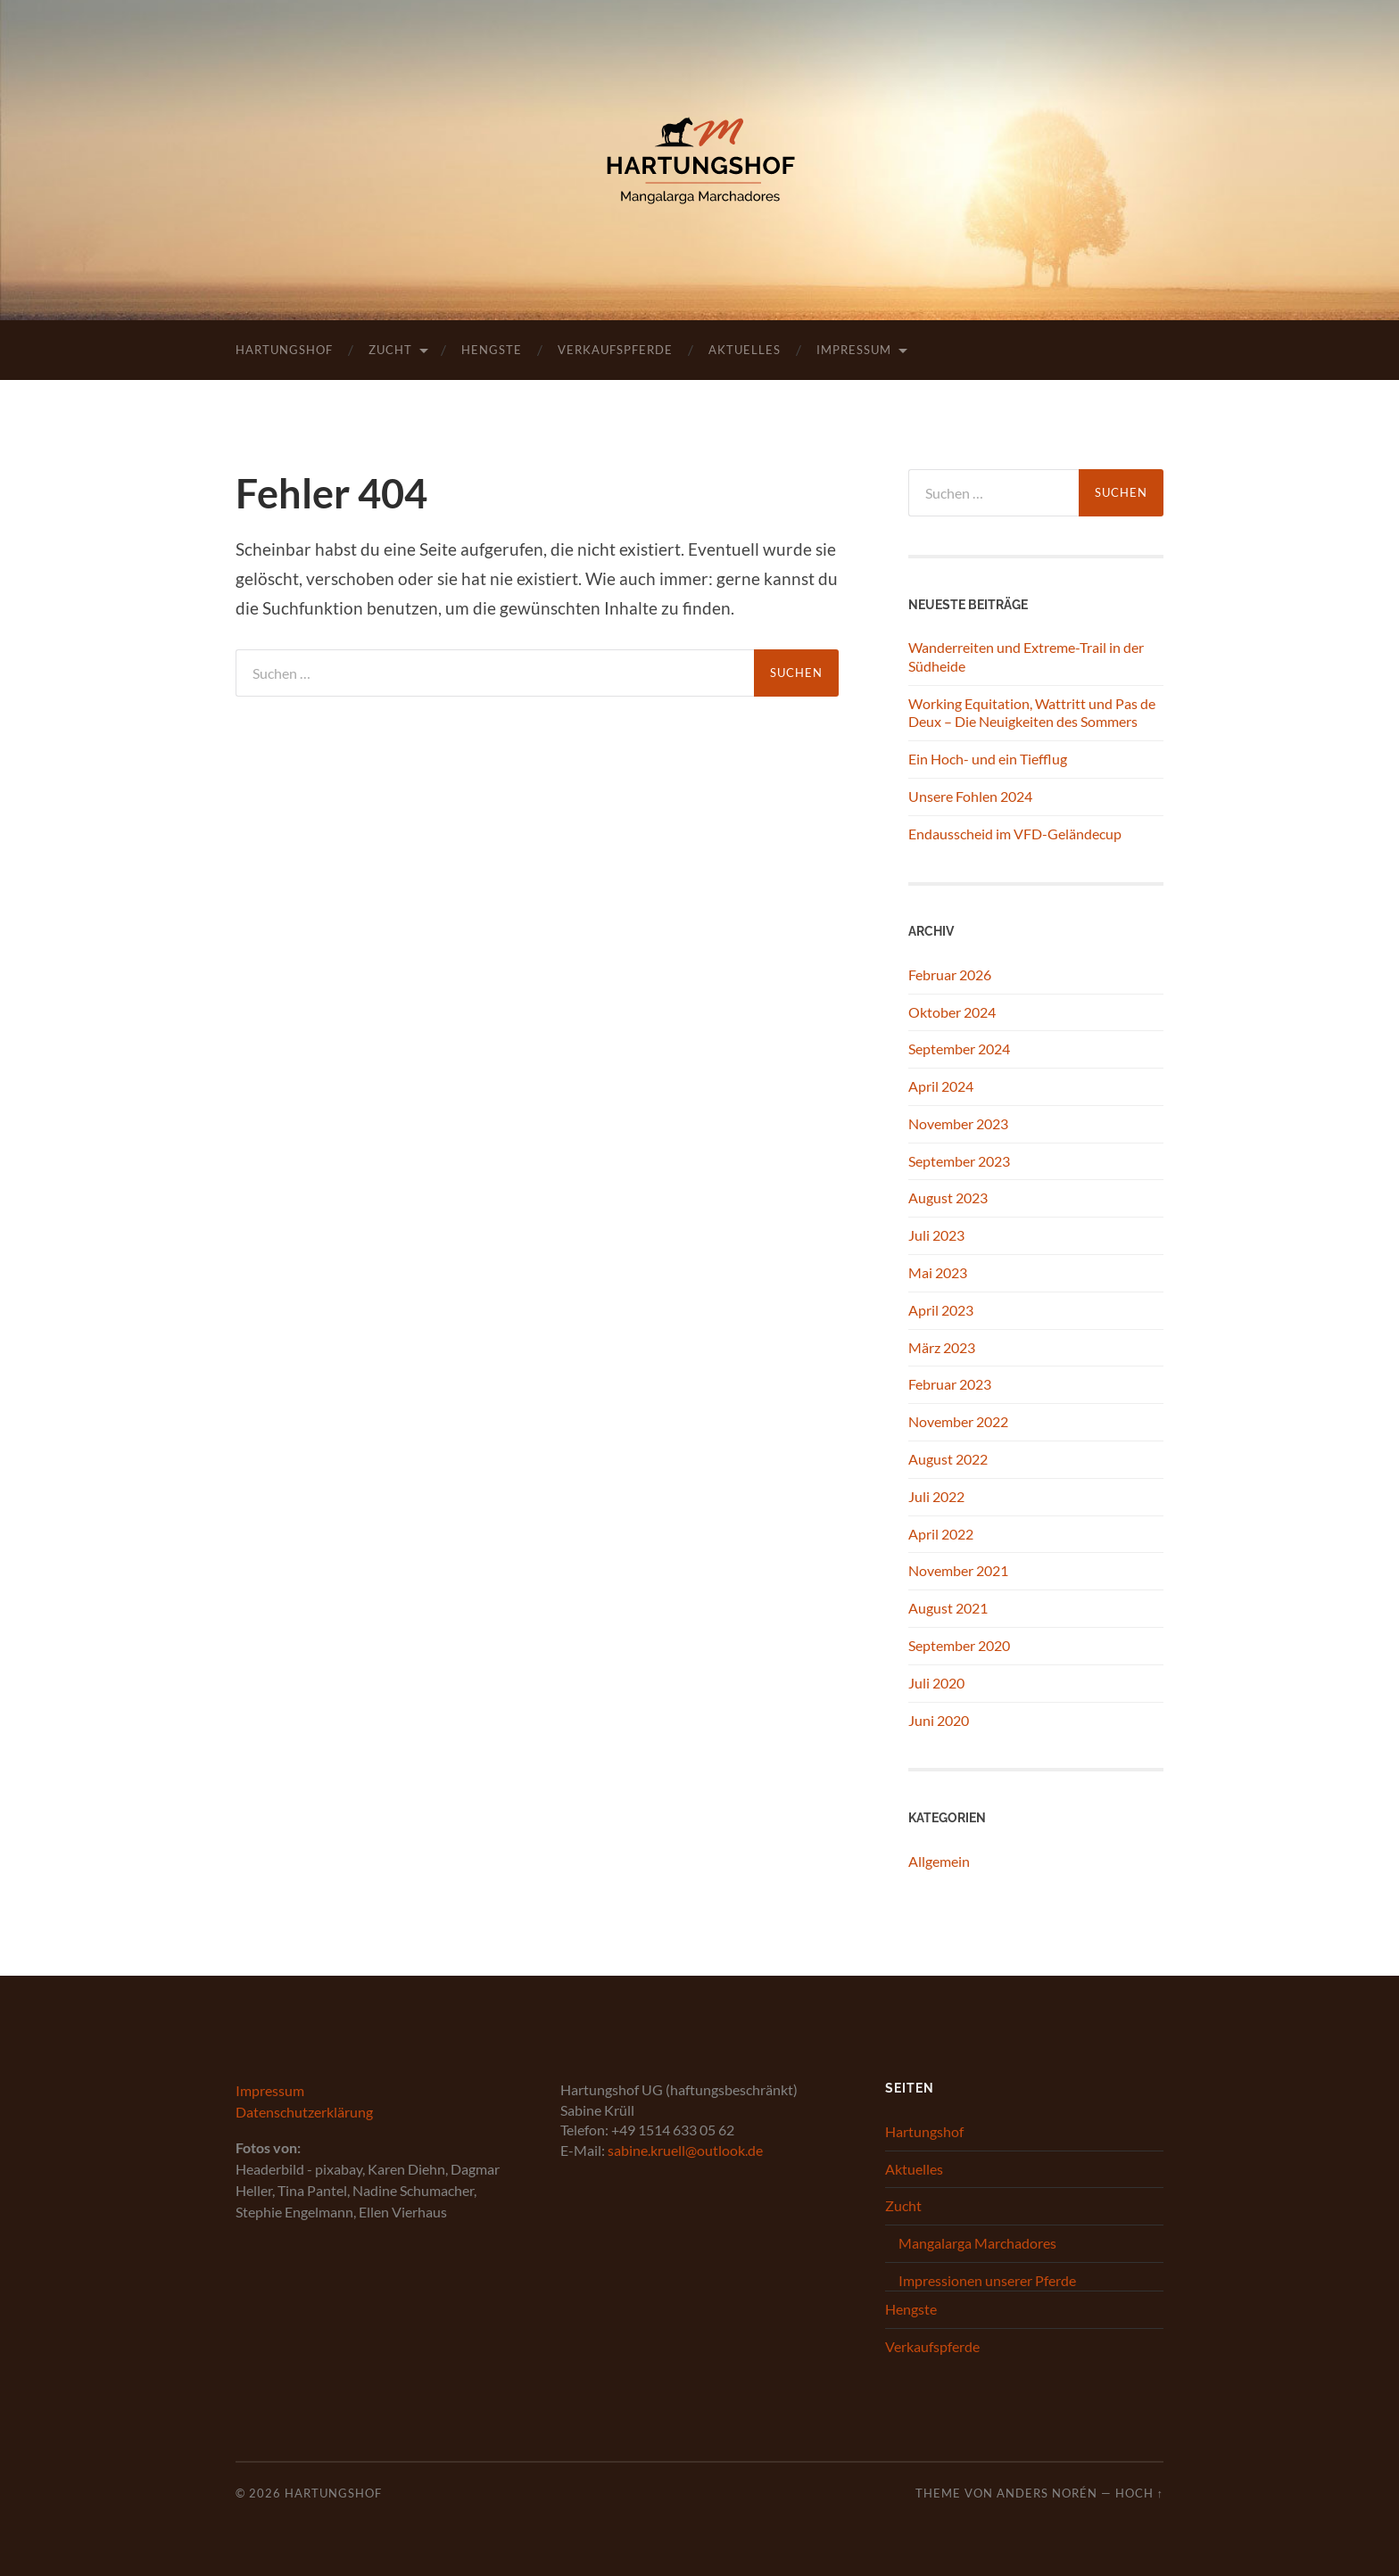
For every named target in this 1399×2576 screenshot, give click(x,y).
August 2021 (948, 1607)
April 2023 (940, 1309)
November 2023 (958, 1123)
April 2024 (940, 1085)
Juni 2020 (938, 1720)
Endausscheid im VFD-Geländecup (1015, 833)
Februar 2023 (949, 1383)
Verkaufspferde (615, 350)
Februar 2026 (949, 974)
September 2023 (959, 1160)
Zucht (390, 350)
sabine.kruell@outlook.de (685, 2150)
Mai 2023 (937, 1272)
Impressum (853, 350)
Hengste (491, 350)
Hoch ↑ (1139, 2493)
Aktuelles (744, 350)
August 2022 (948, 1458)
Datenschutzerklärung (304, 2111)
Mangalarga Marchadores (977, 2242)
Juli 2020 (936, 1682)
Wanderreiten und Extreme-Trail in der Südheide (1026, 656)
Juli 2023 (936, 1234)
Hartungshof (284, 350)
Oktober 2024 (952, 1011)
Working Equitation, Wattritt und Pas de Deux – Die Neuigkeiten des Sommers (1031, 713)
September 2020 (959, 1645)
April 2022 (940, 1533)
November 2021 (958, 1570)
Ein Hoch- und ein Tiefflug (987, 758)
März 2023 (941, 1347)
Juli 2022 (936, 1496)
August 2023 (948, 1197)
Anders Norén (1047, 2493)
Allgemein (939, 1861)
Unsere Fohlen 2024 (970, 796)
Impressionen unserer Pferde (987, 2280)
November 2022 (958, 1421)
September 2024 (959, 1048)
